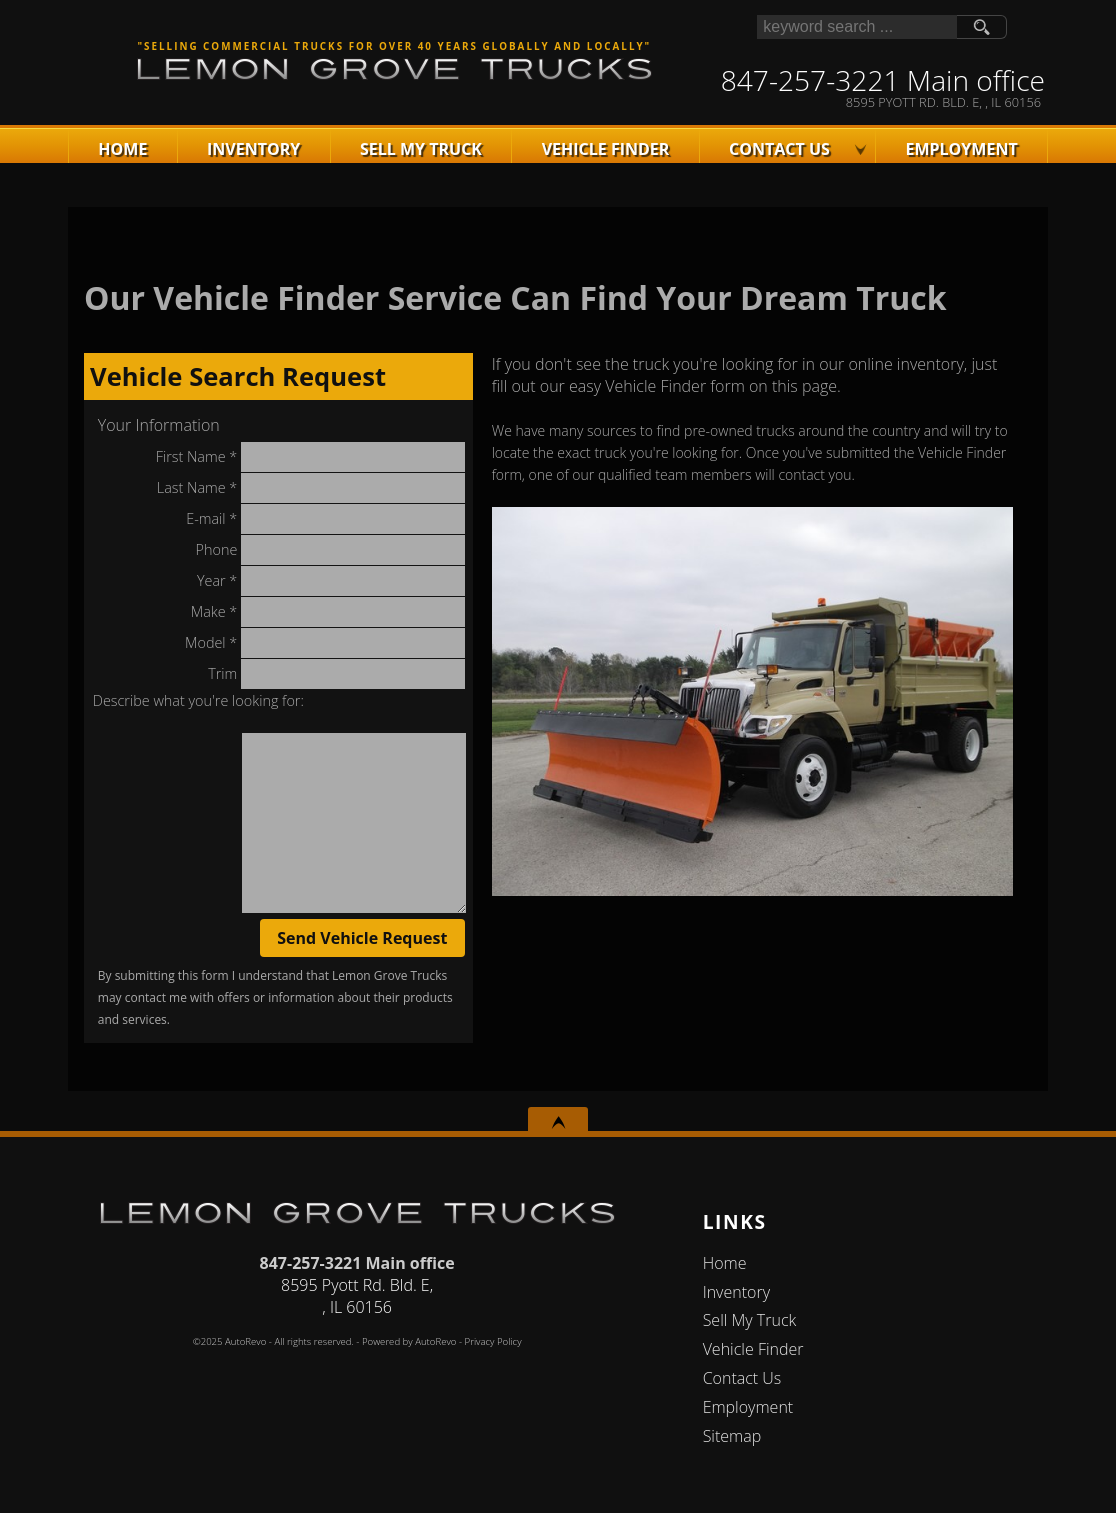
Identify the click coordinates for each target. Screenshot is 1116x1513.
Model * (325, 643)
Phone (330, 550)
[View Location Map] (883, 102)
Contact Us (742, 1378)
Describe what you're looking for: (198, 700)
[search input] (857, 27)
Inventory (736, 1292)
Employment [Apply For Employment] (961, 149)
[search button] (982, 27)
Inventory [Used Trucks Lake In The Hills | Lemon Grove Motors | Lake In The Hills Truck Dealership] (253, 149)
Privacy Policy (493, 1341)
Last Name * (311, 488)
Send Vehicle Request (362, 938)
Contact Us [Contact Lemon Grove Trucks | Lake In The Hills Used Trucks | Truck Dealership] (779, 149)
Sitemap (732, 1436)
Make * (328, 612)
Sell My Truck (421, 149)
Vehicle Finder (753, 1349)
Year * (331, 581)
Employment (748, 1407)
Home (725, 1263)
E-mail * (325, 519)
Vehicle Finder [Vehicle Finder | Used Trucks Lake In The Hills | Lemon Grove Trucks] (606, 149)
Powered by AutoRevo (409, 1341)
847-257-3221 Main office (357, 1263)
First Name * (310, 457)
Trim (336, 674)
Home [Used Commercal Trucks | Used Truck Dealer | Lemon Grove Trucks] (122, 149)
